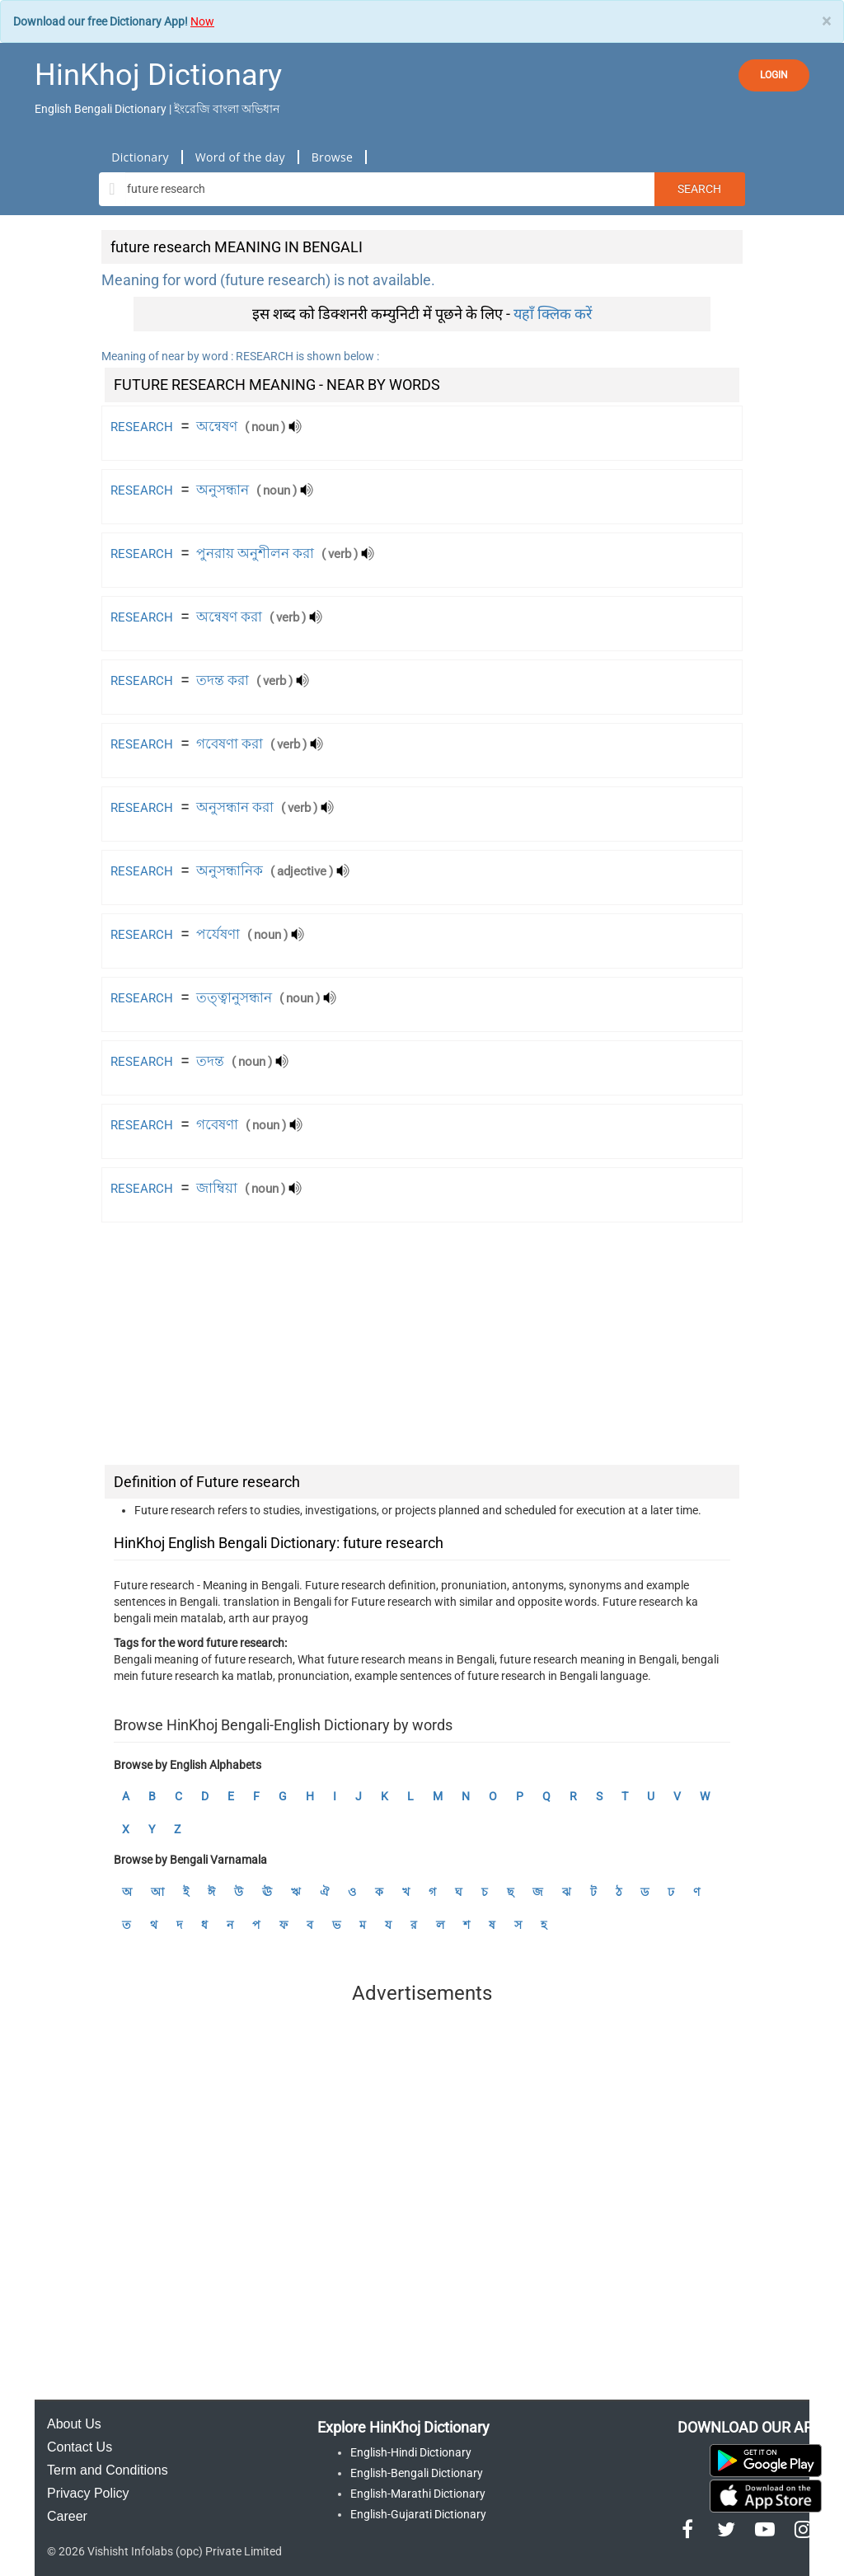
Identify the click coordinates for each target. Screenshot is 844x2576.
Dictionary (139, 157)
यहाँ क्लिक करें (552, 313)
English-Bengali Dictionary (416, 2473)
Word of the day (240, 157)
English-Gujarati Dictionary (418, 2514)
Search (699, 188)
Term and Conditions (107, 2470)
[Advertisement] (422, 1346)
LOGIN (774, 75)
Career (67, 2516)
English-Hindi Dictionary (410, 2452)
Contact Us (79, 2447)
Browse (332, 157)
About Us (74, 2424)
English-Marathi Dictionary (417, 2493)
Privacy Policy (88, 2493)
